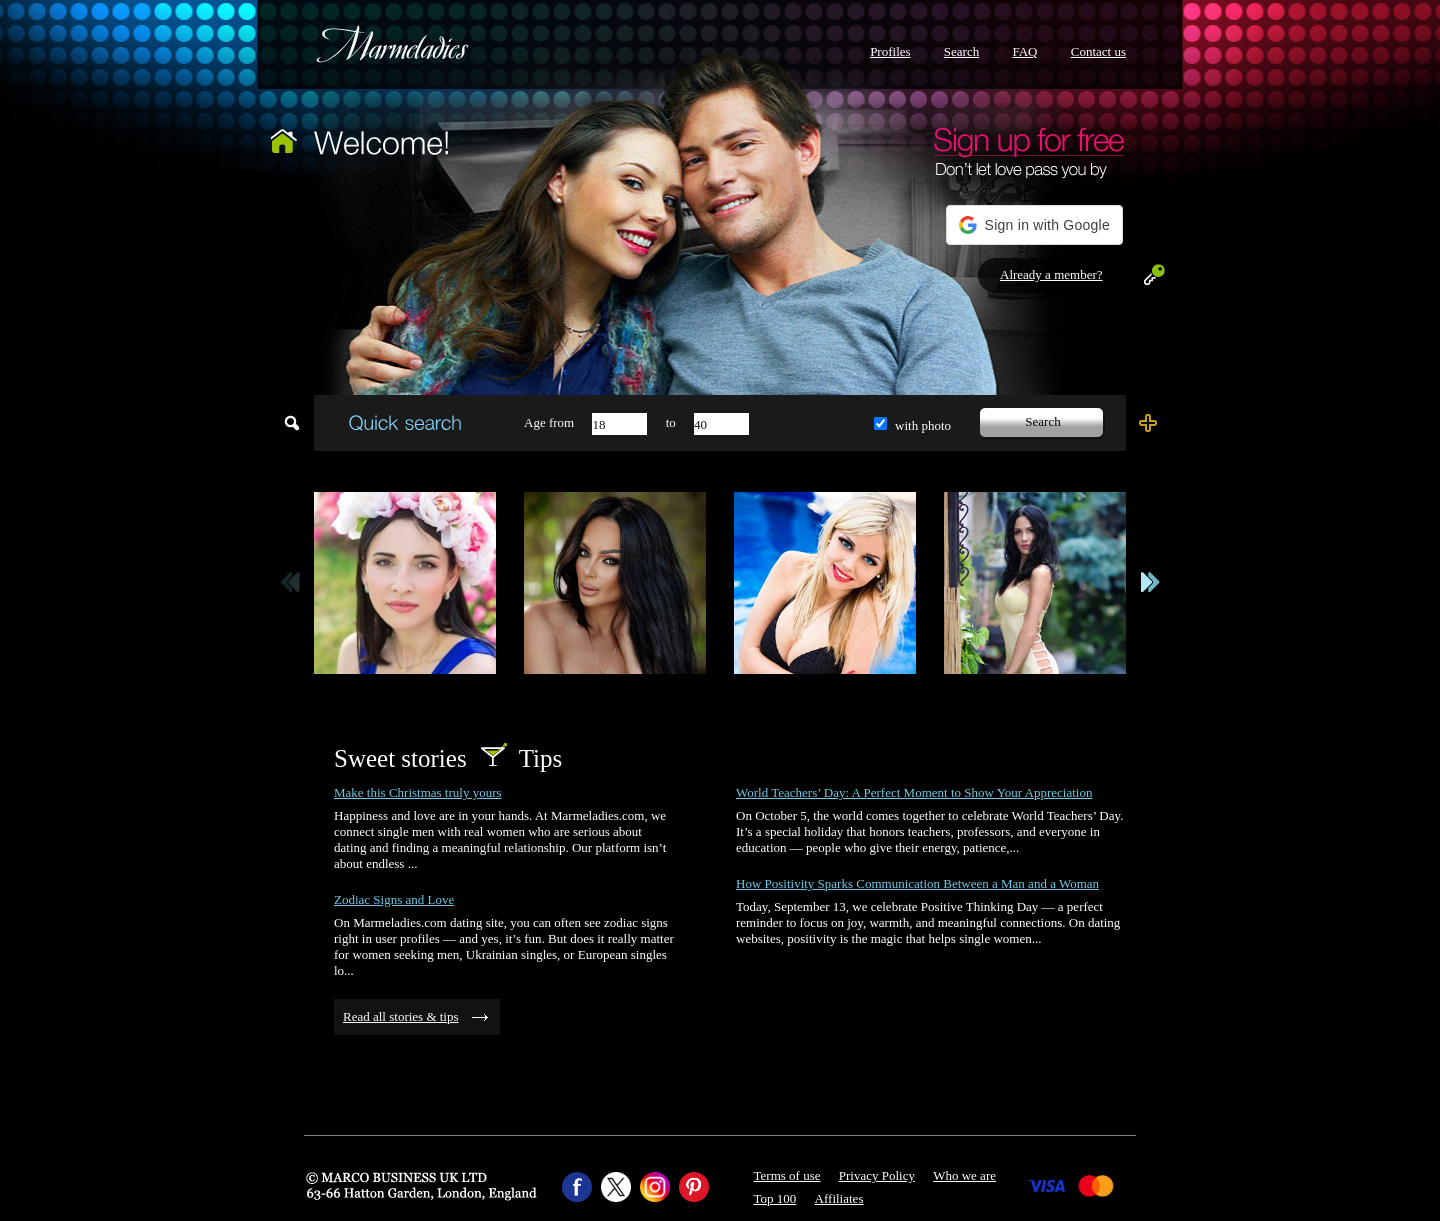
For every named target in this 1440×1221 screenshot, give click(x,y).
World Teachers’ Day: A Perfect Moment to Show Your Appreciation (914, 792)
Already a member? (1051, 274)
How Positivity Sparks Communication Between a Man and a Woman (917, 883)
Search (961, 51)
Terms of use (787, 1175)
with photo (923, 425)
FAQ (1024, 51)
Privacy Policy (877, 1175)
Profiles (890, 51)
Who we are (964, 1175)
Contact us (1098, 51)
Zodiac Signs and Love (394, 899)
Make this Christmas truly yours (418, 792)
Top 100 (775, 1198)
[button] (1034, 225)
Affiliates (839, 1198)
